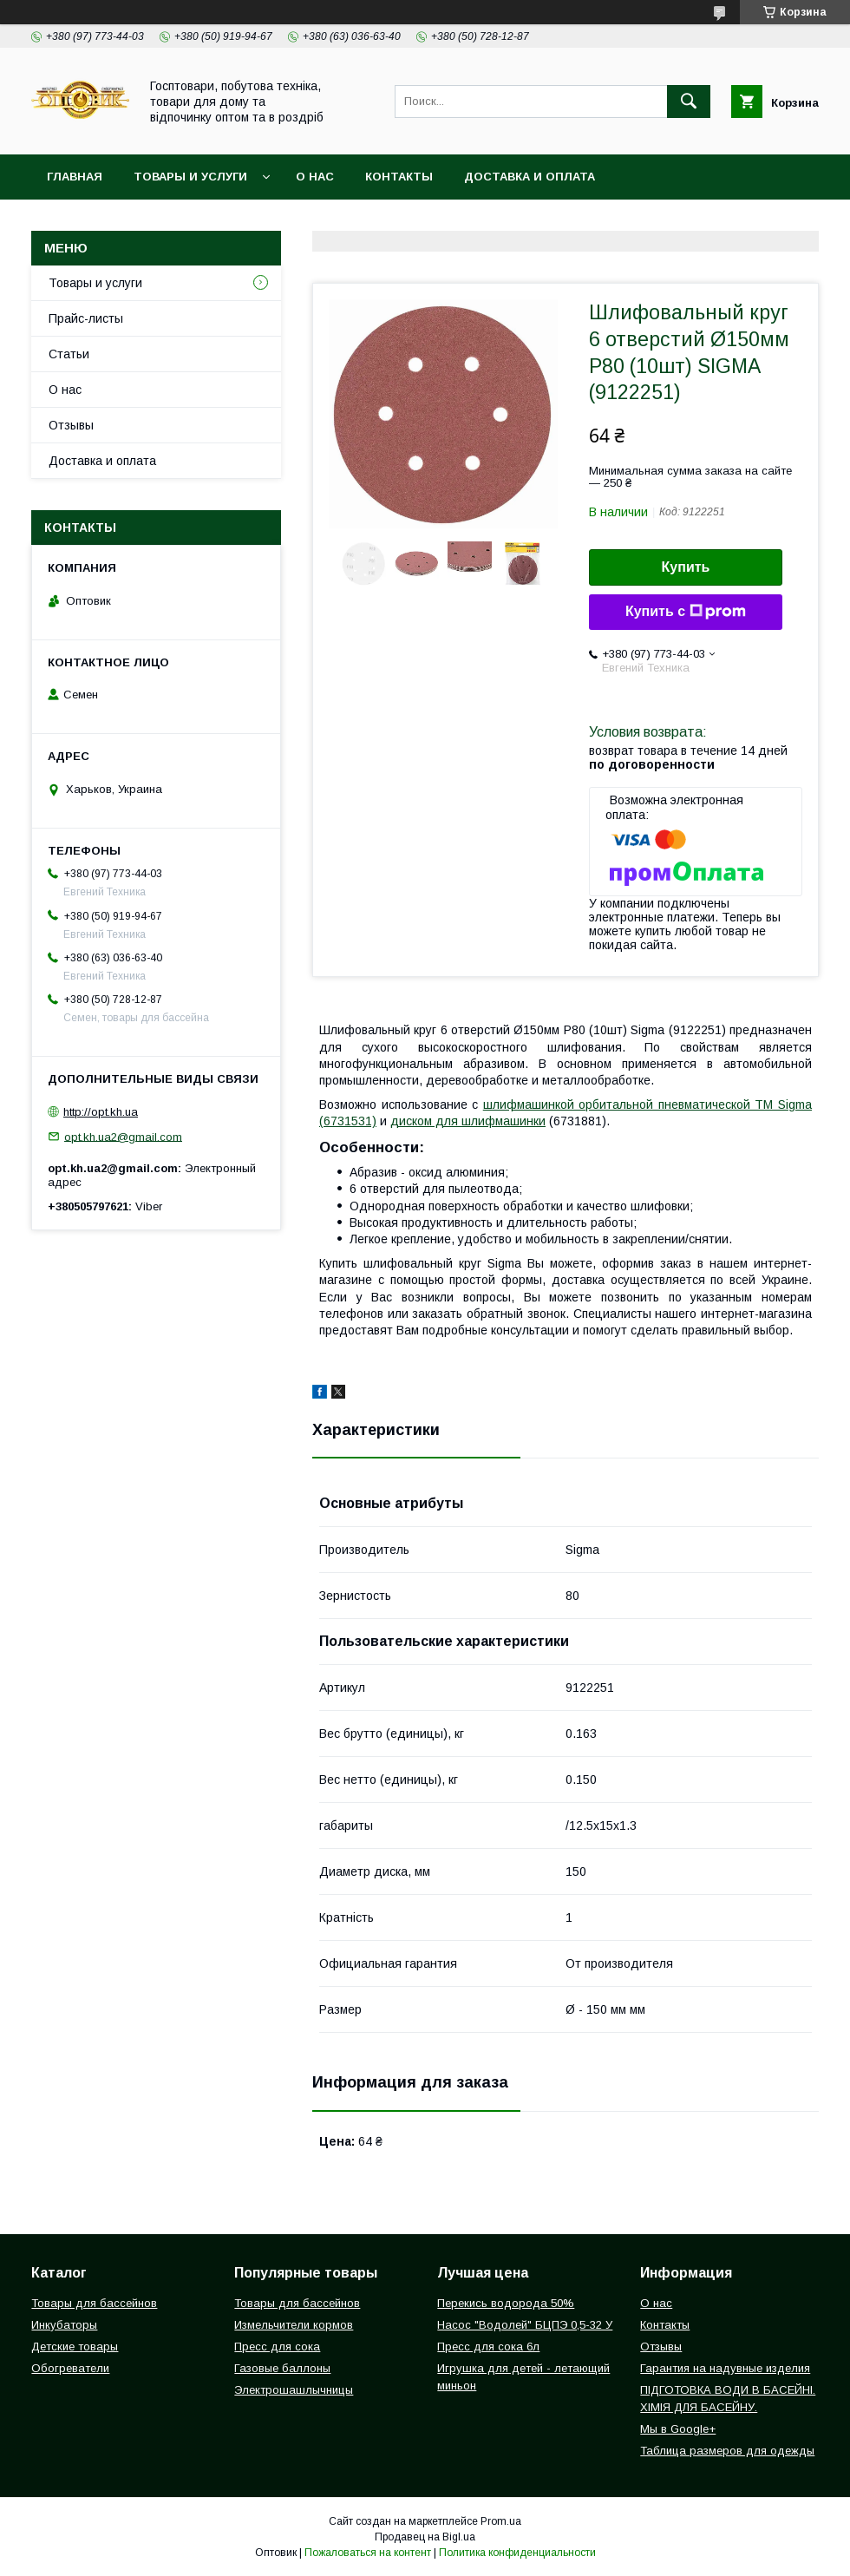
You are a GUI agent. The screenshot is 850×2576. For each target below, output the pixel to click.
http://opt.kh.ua (100, 1111)
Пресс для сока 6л (488, 2346)
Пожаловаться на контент (367, 2553)
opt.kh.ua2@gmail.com (123, 1136)
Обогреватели (70, 2368)
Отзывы (71, 425)
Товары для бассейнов (94, 2303)
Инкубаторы (64, 2324)
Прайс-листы (86, 318)
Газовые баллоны (282, 2368)
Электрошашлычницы (293, 2389)
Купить (686, 567)
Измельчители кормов (293, 2324)
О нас (315, 176)
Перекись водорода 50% (505, 2303)
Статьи (69, 354)
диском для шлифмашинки (468, 1121)
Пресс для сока (277, 2346)
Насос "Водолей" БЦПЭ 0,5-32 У (524, 2324)
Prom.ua (501, 2521)
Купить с (685, 611)
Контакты (399, 176)
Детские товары (74, 2346)
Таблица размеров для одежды (727, 2450)
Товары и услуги (190, 176)
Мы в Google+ (678, 2428)
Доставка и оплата (529, 176)
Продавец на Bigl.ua (425, 2537)
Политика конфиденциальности (517, 2553)
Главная (74, 176)
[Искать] (688, 101)
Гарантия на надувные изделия (725, 2368)
